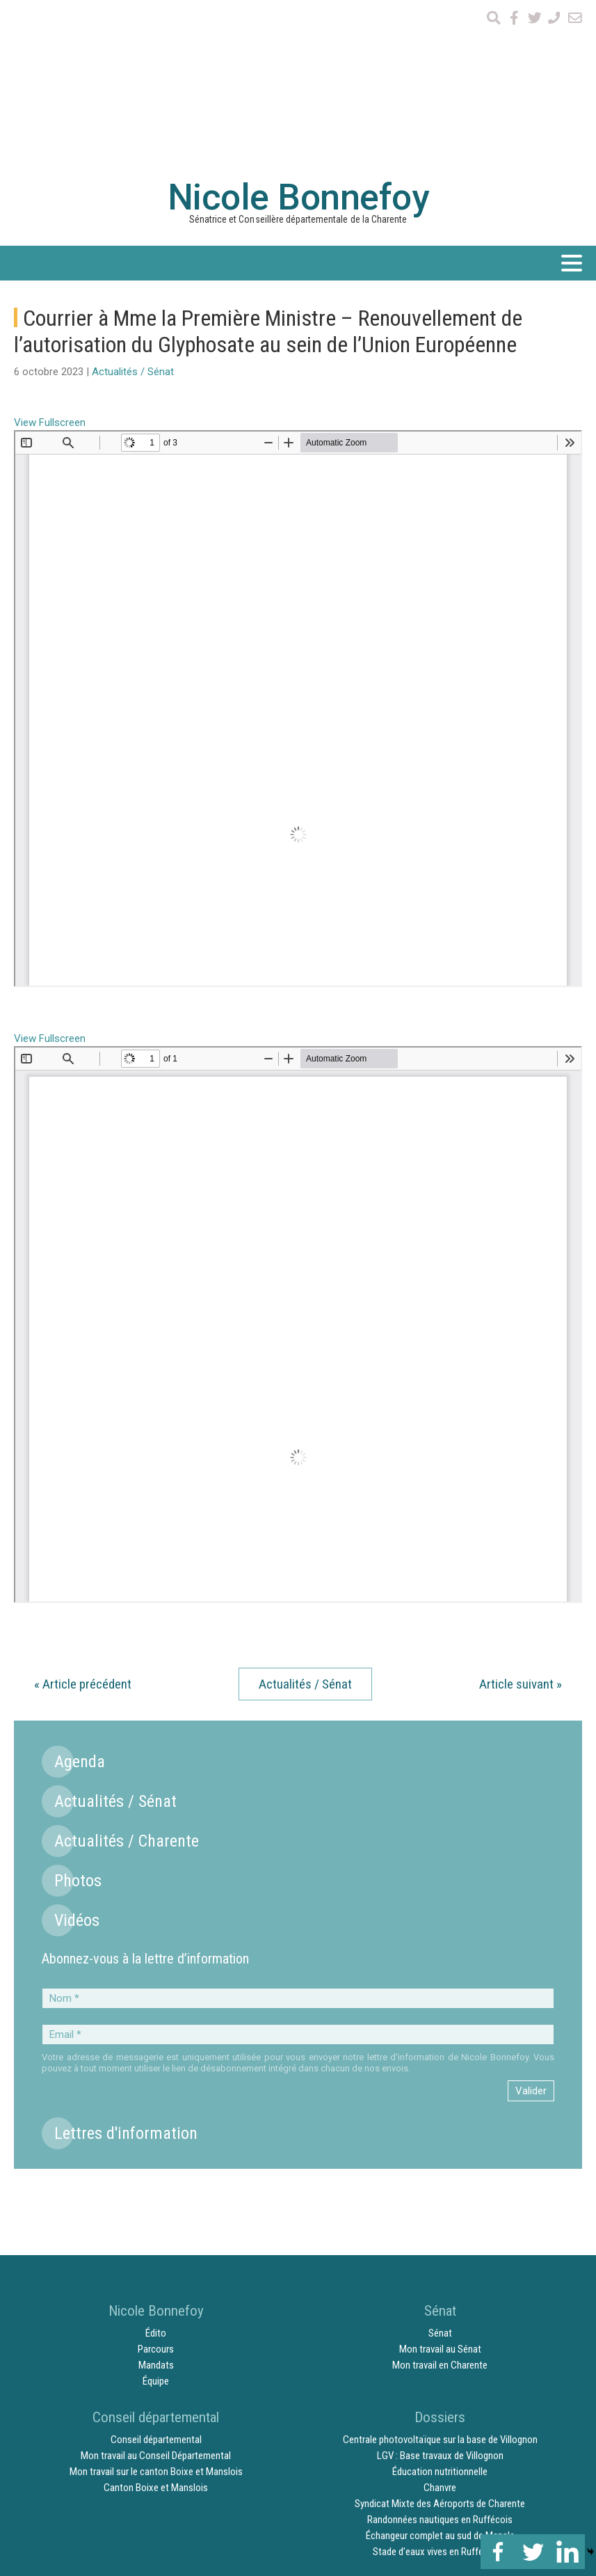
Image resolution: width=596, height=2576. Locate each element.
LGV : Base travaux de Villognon (440, 2299)
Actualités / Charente (126, 1685)
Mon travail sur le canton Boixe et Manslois (156, 2315)
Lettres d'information (126, 1977)
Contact (423, 2432)
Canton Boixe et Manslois (156, 2331)
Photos (78, 1725)
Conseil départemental (156, 2283)
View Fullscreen (50, 266)
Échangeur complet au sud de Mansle (440, 2379)
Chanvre (440, 2331)
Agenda (79, 1605)
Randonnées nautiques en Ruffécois (440, 2363)
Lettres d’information (350, 2432)
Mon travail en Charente (440, 2209)
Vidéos (76, 1764)
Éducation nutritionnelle (440, 2315)
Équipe (156, 2225)
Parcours (156, 2193)
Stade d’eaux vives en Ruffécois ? (440, 2395)
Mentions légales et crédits (508, 2432)
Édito (155, 2177)
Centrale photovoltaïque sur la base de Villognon (440, 2283)
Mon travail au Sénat (440, 2193)
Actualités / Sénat (133, 216)
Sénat (440, 2177)
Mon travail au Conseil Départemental (156, 2299)
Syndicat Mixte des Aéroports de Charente (440, 2347)
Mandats (156, 2209)
